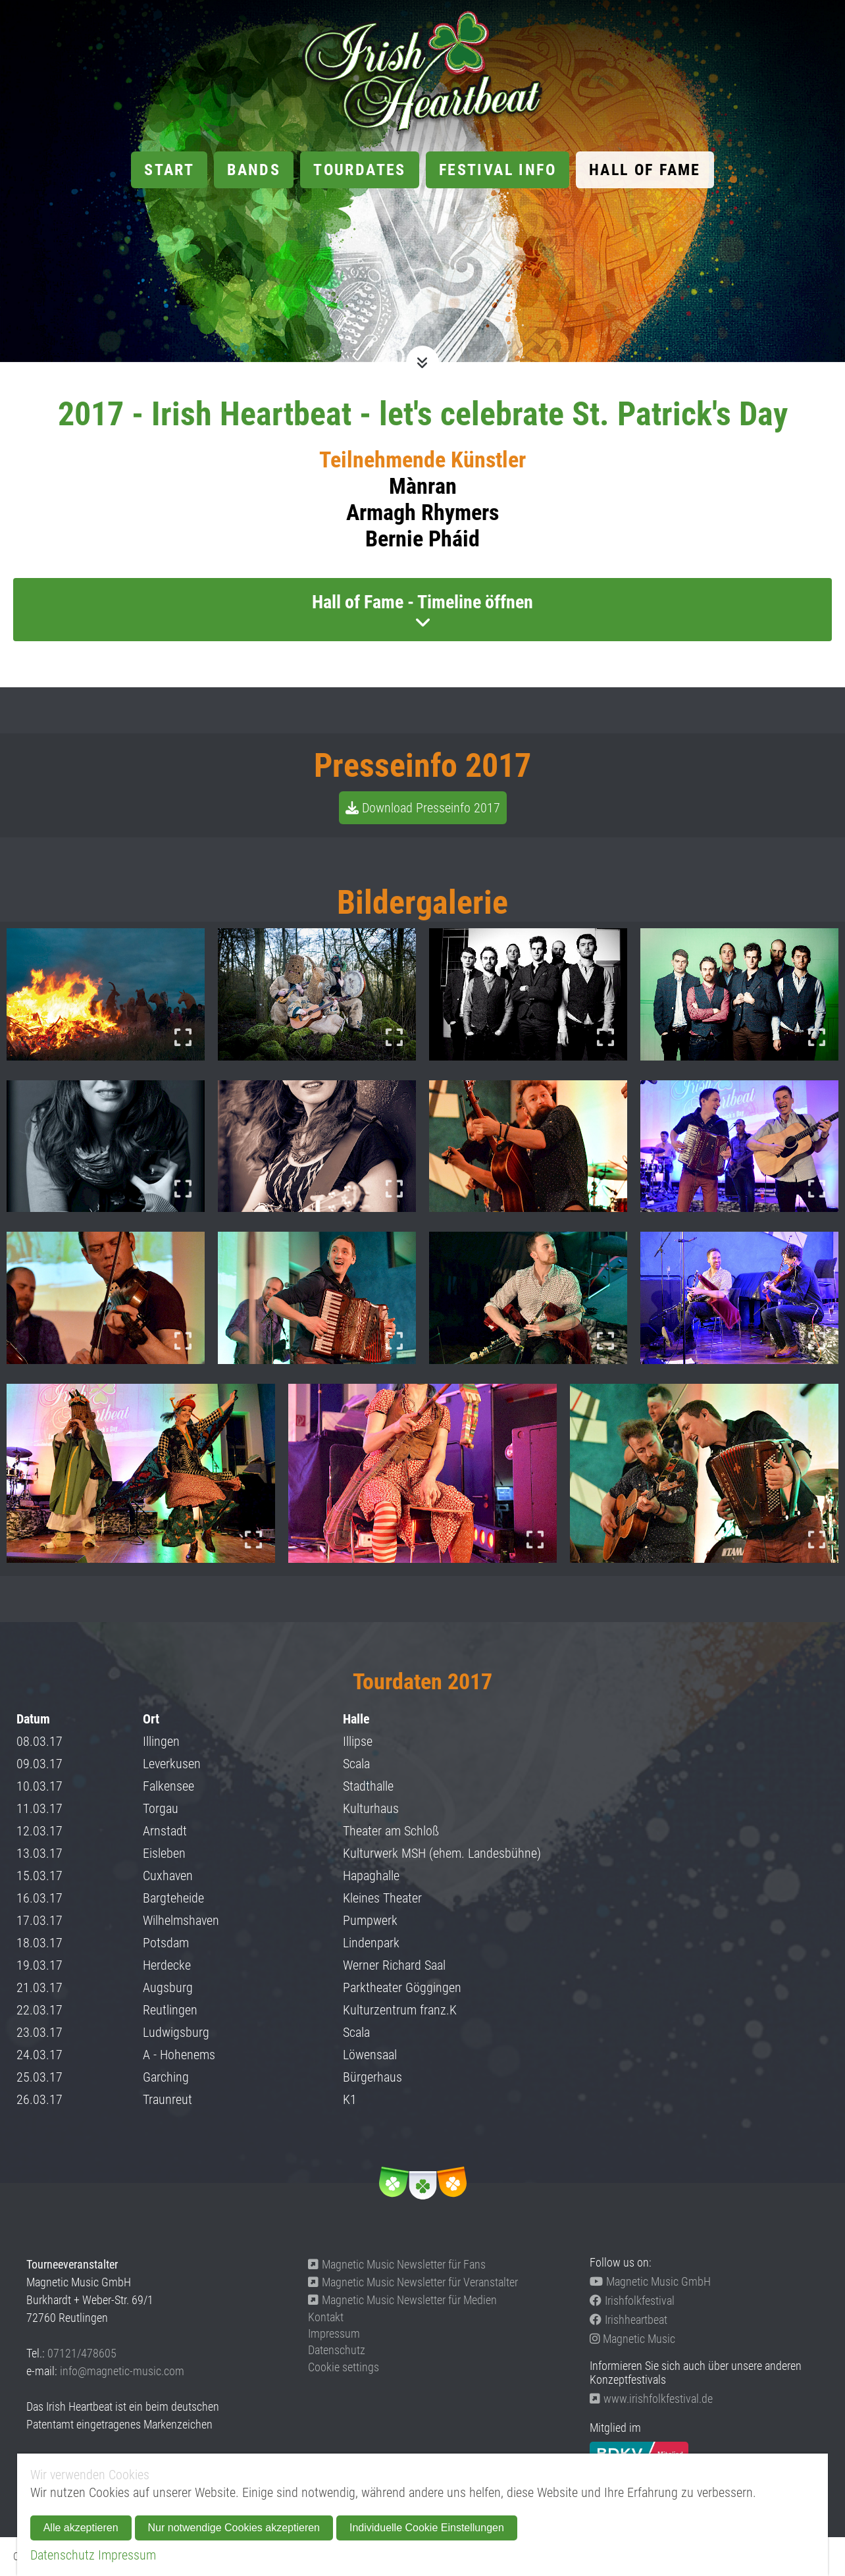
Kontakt (326, 2317)
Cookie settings (343, 2367)
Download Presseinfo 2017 (431, 808)
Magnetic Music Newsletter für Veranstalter (413, 2282)
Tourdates (359, 170)
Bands (253, 170)
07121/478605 (81, 2353)
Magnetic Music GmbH (650, 2281)
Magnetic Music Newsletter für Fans (397, 2264)
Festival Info (497, 170)
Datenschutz (336, 2350)
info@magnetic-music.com (122, 2371)
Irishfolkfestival (632, 2300)
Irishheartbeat (628, 2319)
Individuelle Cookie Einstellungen (426, 2527)
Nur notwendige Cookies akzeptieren (234, 2527)
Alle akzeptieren (80, 2527)
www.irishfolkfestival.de (651, 2398)
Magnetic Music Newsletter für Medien (402, 2300)
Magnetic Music (632, 2339)
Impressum (334, 2333)
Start (169, 170)
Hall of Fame (645, 170)
